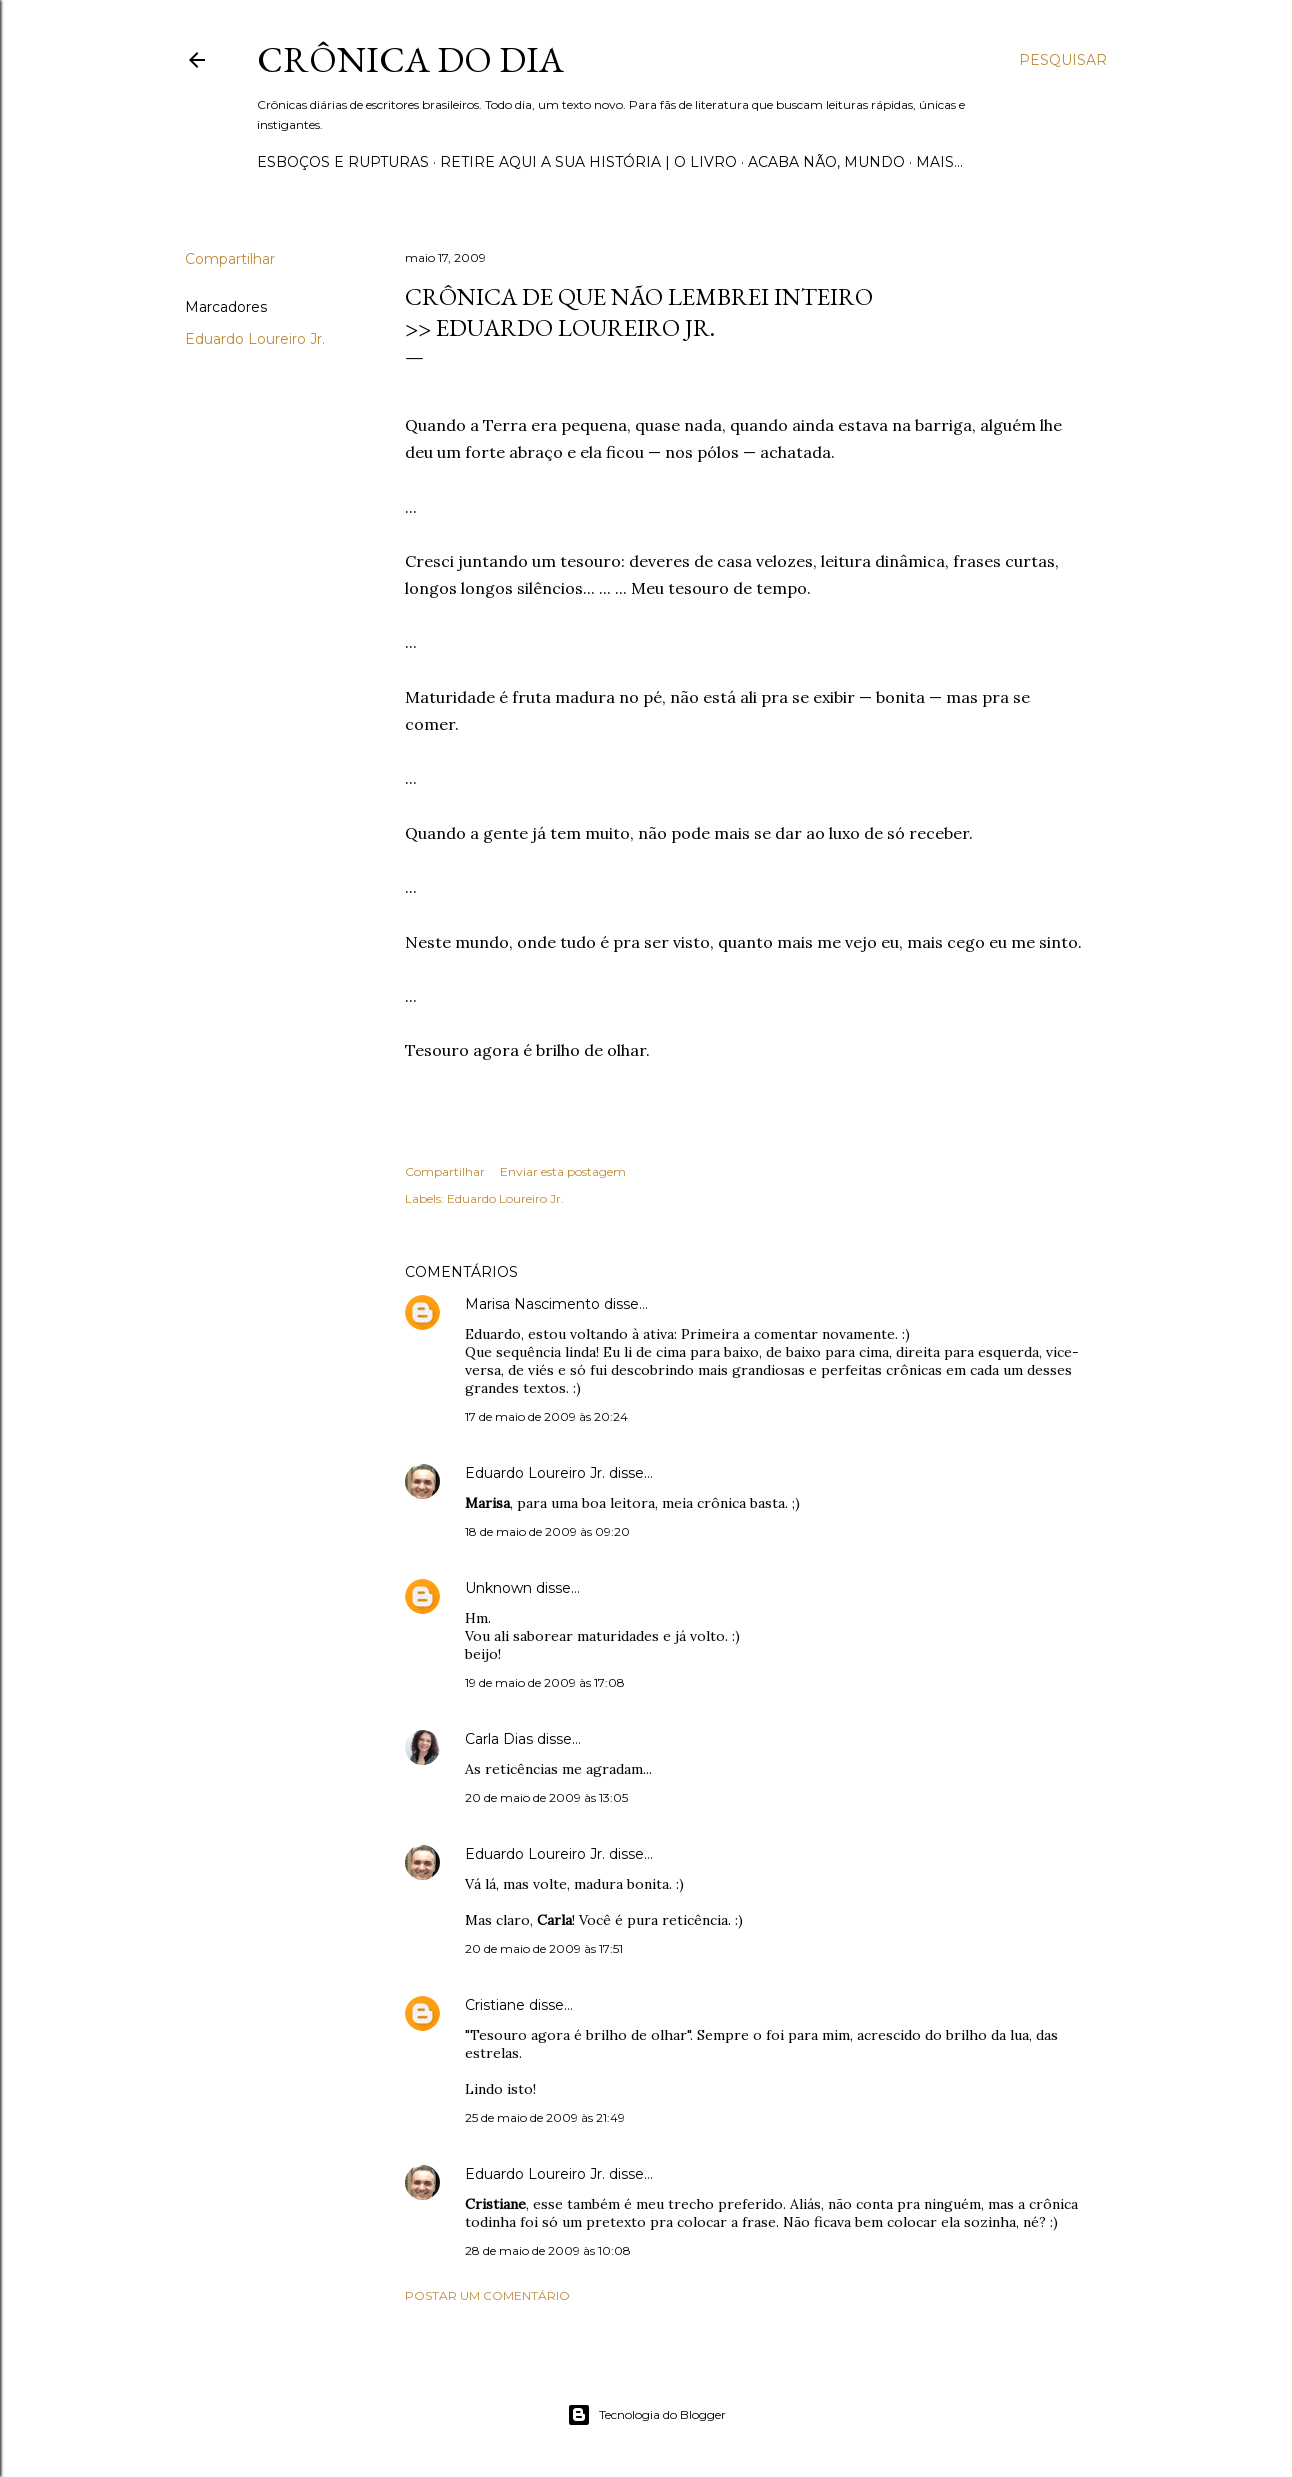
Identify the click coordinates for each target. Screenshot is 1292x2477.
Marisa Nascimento (532, 1304)
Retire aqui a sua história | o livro (588, 162)
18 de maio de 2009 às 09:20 (547, 1531)
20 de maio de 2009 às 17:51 (544, 1948)
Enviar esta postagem (563, 1171)
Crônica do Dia (410, 59)
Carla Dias (499, 1739)
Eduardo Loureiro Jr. (255, 339)
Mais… (939, 162)
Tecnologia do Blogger (646, 2415)
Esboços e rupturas (343, 162)
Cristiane (495, 2005)
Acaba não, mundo (826, 162)
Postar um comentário (487, 2295)
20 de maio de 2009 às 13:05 (546, 1797)
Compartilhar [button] (230, 259)
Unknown (498, 1588)
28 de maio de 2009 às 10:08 (548, 2250)
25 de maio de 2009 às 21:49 (545, 2117)
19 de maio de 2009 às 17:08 (545, 1682)
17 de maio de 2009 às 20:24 (546, 1416)
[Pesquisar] (1063, 60)
